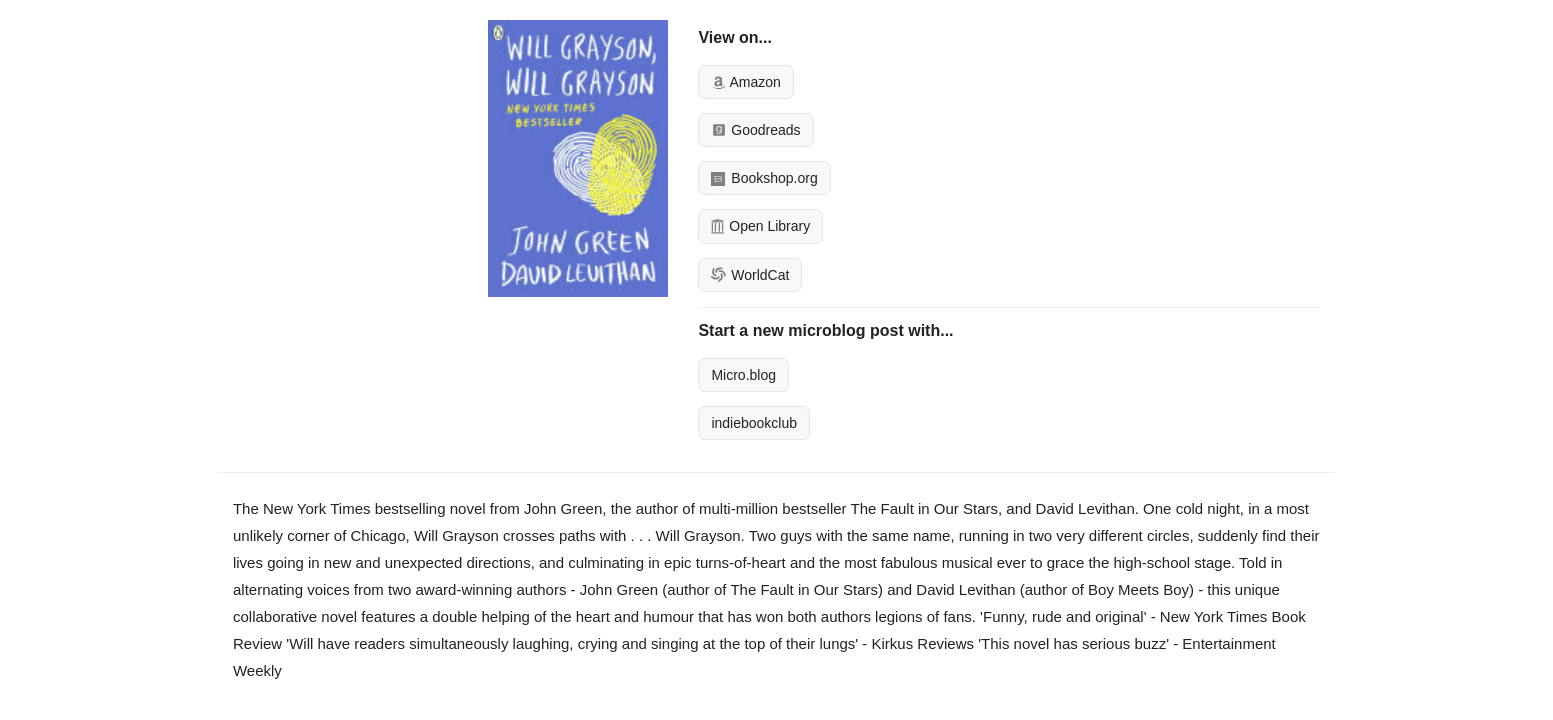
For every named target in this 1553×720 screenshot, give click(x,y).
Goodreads (755, 130)
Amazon (745, 82)
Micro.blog (743, 375)
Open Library (760, 226)
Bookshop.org (764, 178)
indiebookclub (754, 423)
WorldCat (750, 275)
